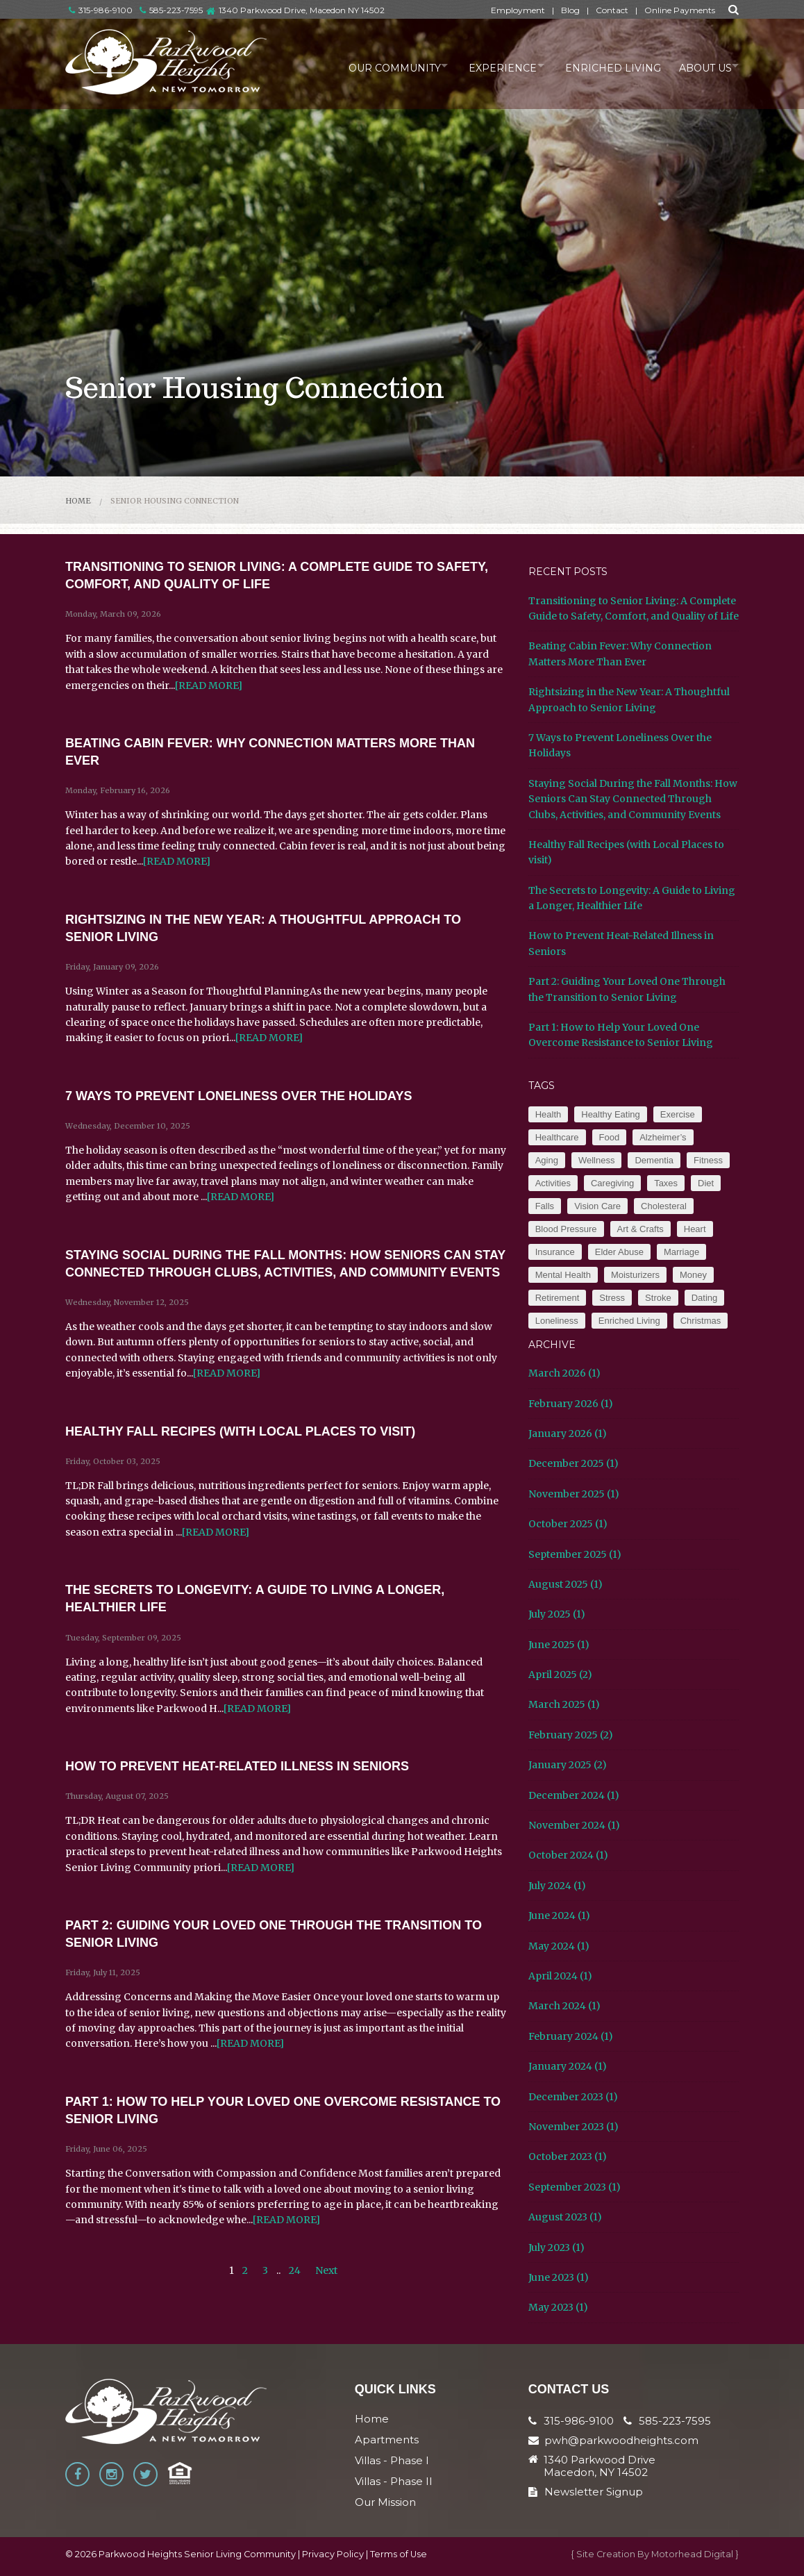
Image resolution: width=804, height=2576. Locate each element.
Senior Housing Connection (174, 501)
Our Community (372, 65)
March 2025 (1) (564, 1704)
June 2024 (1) (559, 1915)
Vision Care (597, 1206)
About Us (698, 65)
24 (295, 2270)
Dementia (654, 1160)
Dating (705, 1298)
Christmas (700, 1320)
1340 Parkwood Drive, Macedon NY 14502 (302, 10)
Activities (553, 1183)
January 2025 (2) (567, 1765)
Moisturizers (635, 1275)
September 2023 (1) (574, 2187)
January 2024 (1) (567, 2066)
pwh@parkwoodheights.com (621, 2440)
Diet (706, 1183)
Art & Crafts (640, 1229)
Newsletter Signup (585, 2491)
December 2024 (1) (573, 1795)
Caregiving (612, 1183)
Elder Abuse (619, 1252)
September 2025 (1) (574, 1554)
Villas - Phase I (392, 2460)
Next (326, 2270)
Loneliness (556, 1320)
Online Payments (679, 10)
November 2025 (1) (573, 1494)
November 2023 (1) (573, 2126)
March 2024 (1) (564, 2006)
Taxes (666, 1183)
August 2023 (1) (565, 2217)
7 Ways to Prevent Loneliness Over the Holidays (238, 1096)
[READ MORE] (208, 685)
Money (693, 1275)
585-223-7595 (171, 10)
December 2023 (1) (573, 2097)
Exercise (677, 1114)
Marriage (681, 1252)
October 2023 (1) (567, 2156)
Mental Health (563, 1275)
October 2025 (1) (568, 1524)
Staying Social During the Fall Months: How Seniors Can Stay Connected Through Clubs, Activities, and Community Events (632, 799)
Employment (518, 10)
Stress (612, 1298)
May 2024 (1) (558, 1946)
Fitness (708, 1160)
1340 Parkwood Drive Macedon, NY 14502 (599, 2466)
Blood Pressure (566, 1229)
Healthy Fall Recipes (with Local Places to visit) (240, 1431)
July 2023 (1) (556, 2247)
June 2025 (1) (558, 1644)
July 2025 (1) (556, 1614)
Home (78, 501)
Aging (546, 1160)
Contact (612, 10)
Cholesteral (664, 1206)
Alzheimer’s (662, 1137)
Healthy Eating (610, 1114)
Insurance (555, 1252)
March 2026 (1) (564, 1373)
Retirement (557, 1298)
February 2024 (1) (570, 2036)
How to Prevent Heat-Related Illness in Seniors (237, 1766)
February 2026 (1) (570, 1403)
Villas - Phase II (394, 2481)
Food (609, 1137)
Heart (695, 1229)
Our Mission (385, 2502)
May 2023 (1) (558, 2307)
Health (548, 1114)
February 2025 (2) (570, 1735)
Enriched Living (603, 65)
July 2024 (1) (557, 1885)
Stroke (658, 1298)
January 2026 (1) (567, 1433)
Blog (570, 10)
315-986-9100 (101, 10)
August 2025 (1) (565, 1584)
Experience (487, 65)
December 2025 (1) (573, 1463)
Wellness (596, 1160)
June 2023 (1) (558, 2277)
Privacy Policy (333, 2554)
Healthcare (557, 1137)
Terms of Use (398, 2554)
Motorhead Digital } (695, 2554)
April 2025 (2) (560, 1674)
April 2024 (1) (560, 1976)
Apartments (387, 2439)
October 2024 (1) (568, 1855)
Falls (544, 1206)
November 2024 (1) (574, 1825)
